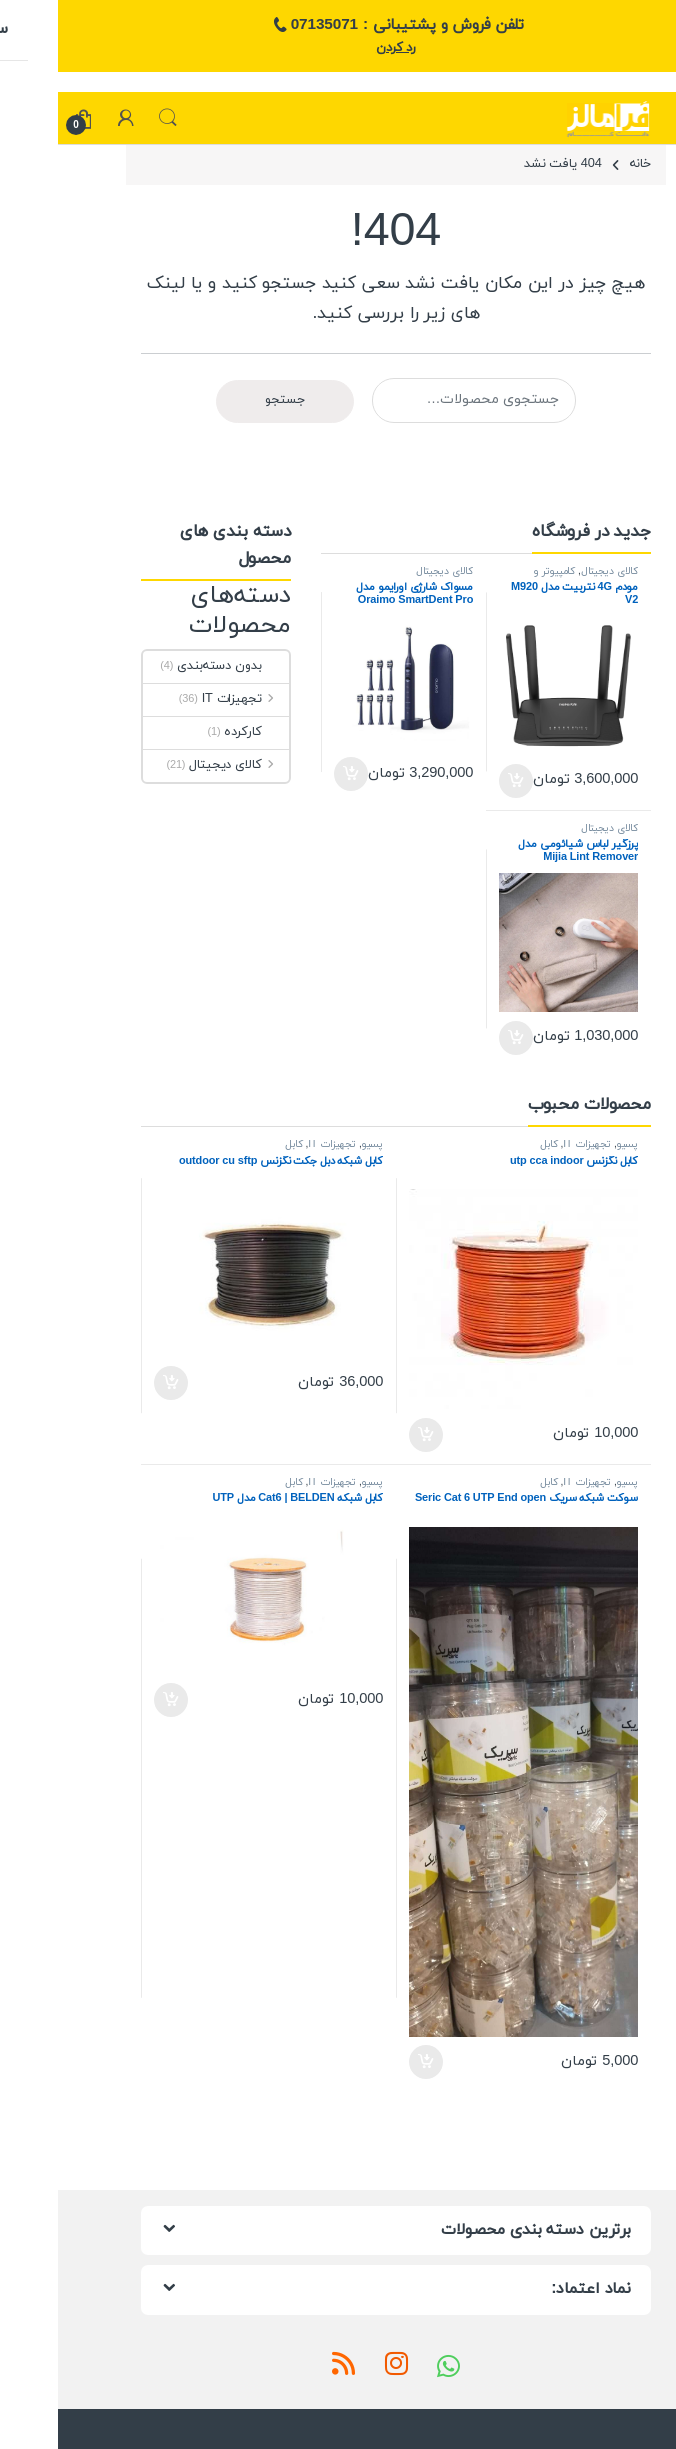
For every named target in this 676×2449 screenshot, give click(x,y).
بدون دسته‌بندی (175, 666)
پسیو (570, 1144)
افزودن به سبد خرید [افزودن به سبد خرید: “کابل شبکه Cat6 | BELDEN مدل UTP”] (113, 1700)
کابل (491, 1144)
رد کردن (338, 48)
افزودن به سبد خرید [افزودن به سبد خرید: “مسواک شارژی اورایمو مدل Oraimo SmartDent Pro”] (293, 774)
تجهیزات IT (187, 699)
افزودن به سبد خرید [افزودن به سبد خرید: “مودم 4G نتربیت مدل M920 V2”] (458, 781)
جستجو (110, 118)
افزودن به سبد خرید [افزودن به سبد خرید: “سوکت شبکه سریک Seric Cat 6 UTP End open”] (368, 2062)
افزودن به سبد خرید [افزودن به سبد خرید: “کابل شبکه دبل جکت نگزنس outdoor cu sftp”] (113, 1383)
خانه (583, 164)
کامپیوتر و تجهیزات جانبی (528, 577)
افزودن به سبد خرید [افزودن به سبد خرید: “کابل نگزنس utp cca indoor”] (368, 1435)
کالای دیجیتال (551, 571)
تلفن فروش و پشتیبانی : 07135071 (338, 26)
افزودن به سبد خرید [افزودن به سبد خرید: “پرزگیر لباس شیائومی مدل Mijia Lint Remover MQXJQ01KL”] (458, 1038)
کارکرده (198, 732)
